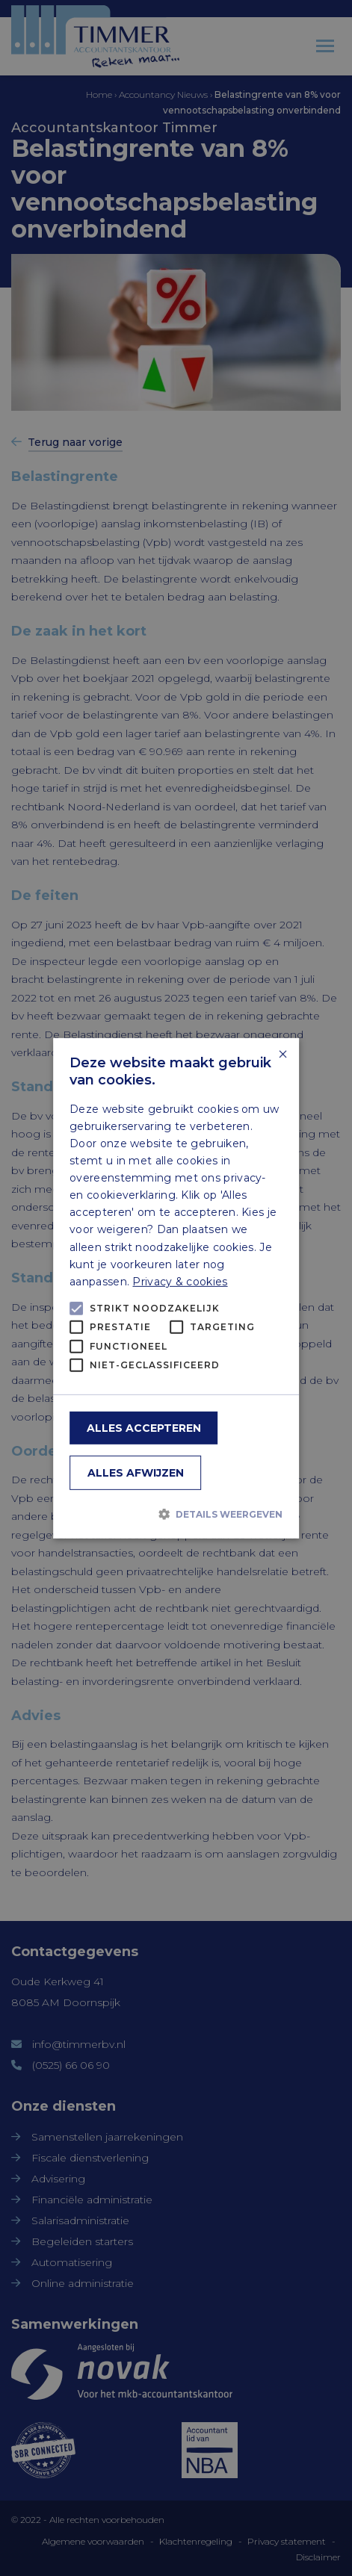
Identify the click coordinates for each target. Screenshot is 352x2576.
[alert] (176, 1288)
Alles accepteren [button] (144, 1428)
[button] (176, 1513)
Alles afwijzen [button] (135, 1473)
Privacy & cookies (179, 1281)
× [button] (282, 1054)
